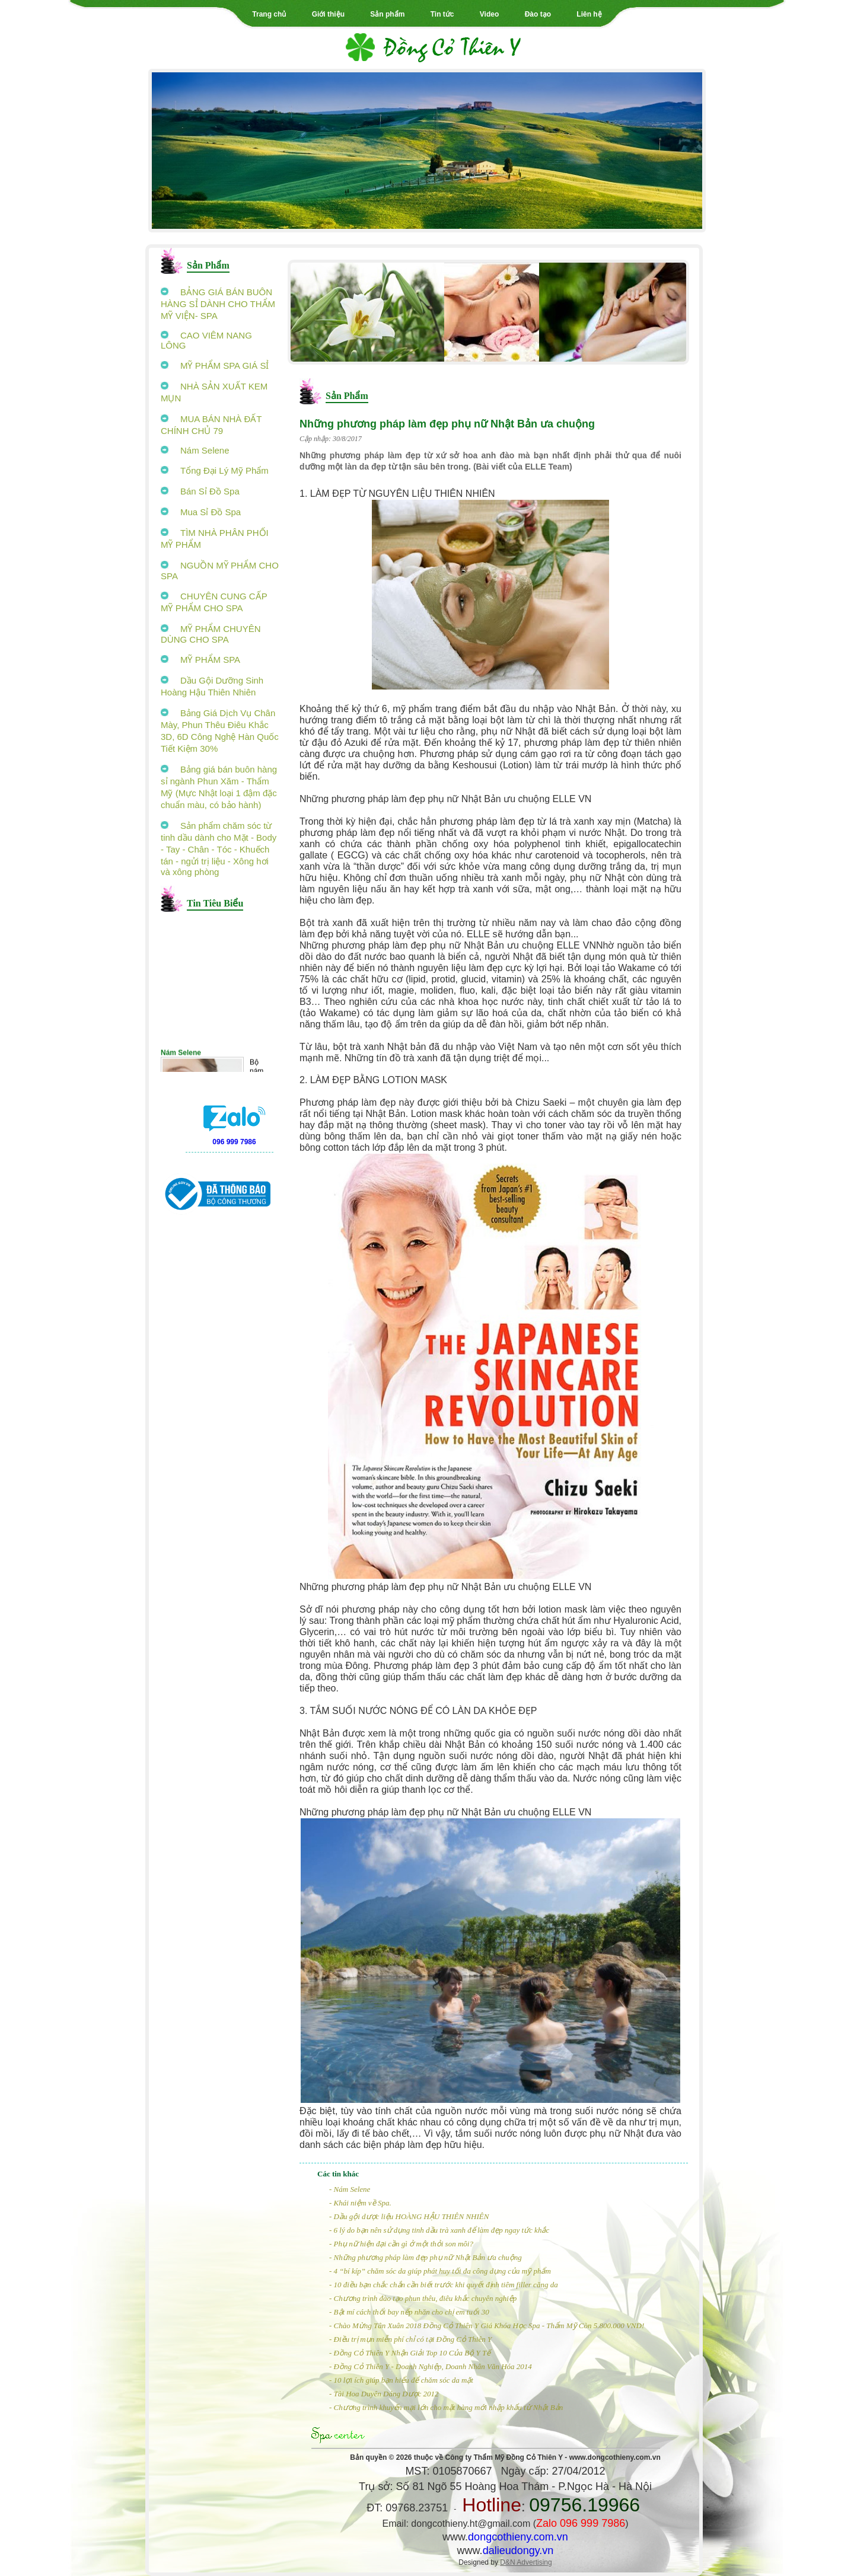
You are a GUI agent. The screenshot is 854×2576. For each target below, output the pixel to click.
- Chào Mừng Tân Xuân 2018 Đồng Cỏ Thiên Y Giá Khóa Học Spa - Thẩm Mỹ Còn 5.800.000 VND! (486, 2325)
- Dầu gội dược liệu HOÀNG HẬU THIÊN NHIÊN (409, 2216)
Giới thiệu (328, 14)
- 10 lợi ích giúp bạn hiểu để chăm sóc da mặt (401, 2380)
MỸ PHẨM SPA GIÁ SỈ (215, 365)
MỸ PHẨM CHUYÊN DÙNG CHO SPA (211, 634)
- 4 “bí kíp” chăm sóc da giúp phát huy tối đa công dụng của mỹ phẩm (440, 2271)
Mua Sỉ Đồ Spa (201, 512)
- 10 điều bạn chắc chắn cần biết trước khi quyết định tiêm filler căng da (443, 2284)
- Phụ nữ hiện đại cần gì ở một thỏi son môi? (401, 2243)
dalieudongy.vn (518, 2550)
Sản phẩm (387, 14)
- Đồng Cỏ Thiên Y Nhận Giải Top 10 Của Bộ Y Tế (409, 2352)
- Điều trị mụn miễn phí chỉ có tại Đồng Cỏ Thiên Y (410, 2339)
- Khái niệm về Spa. (360, 2202)
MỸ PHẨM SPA (200, 660)
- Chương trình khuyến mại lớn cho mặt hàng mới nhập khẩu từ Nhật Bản (446, 2407)
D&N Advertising (526, 2562)
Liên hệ (588, 14)
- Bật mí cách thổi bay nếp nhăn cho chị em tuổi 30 (409, 2311)
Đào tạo (538, 14)
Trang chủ (269, 14)
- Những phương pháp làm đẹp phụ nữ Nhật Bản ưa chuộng (425, 2257)
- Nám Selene (349, 2189)
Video (489, 14)
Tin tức (442, 14)
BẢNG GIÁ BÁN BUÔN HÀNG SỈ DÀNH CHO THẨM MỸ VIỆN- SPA (218, 304)
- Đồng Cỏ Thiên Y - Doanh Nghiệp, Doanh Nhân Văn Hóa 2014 (430, 2366)
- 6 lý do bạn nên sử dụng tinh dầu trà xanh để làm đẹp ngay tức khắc (439, 2230)
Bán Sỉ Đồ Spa (200, 491)
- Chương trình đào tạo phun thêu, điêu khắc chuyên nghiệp (423, 2298)
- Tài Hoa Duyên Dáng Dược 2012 (384, 2393)
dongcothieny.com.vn (518, 2537)
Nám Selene (195, 450)
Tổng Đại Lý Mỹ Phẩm (215, 470)
